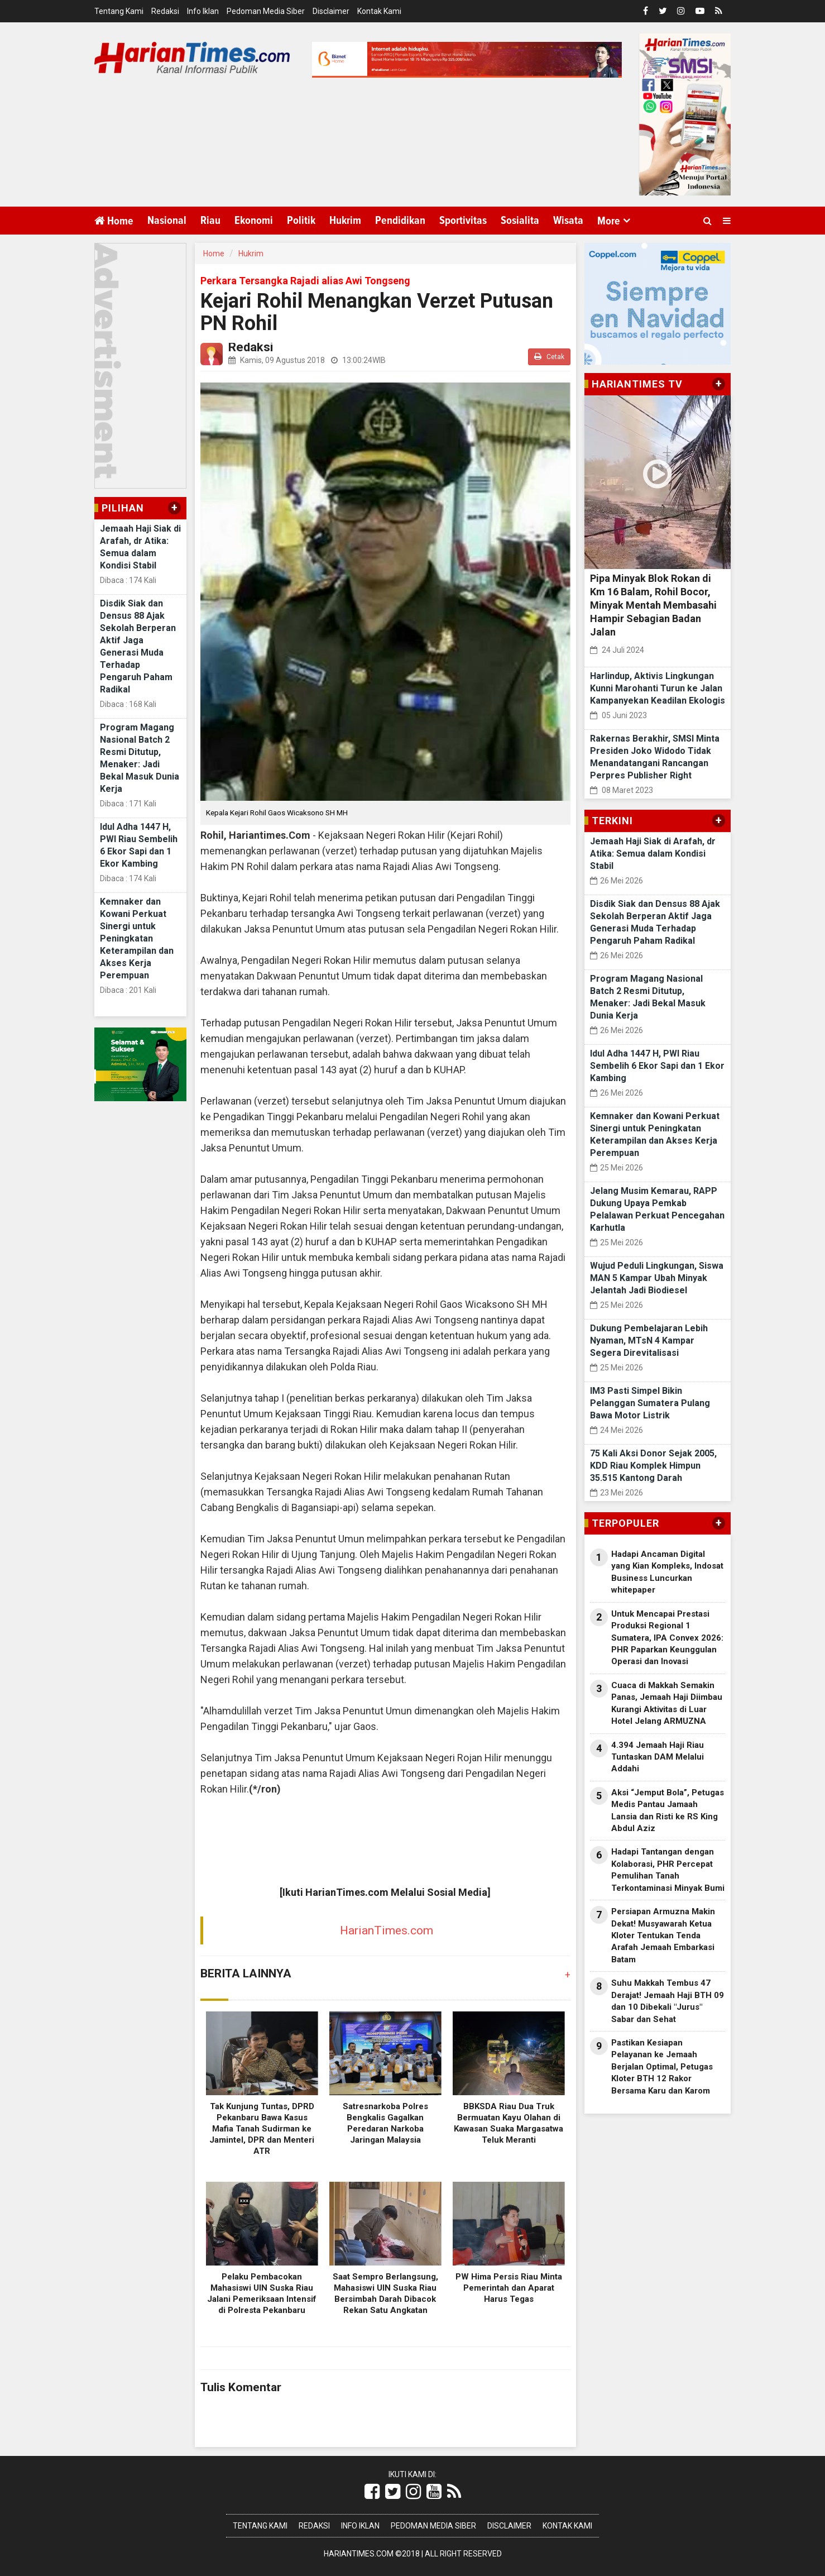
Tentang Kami (118, 11)
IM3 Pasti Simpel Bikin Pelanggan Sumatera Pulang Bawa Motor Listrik (650, 1403)
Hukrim (345, 220)
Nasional (166, 220)
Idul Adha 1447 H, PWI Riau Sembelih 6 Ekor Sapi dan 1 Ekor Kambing (657, 1065)
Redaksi (165, 11)
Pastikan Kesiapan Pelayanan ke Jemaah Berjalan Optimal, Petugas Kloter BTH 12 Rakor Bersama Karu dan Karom (662, 2067)
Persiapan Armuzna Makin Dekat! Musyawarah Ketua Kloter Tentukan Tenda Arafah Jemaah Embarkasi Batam (663, 1935)
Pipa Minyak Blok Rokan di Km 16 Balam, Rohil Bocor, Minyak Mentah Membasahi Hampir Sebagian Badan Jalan (653, 605)
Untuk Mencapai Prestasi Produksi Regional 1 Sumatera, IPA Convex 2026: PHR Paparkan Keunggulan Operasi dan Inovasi (667, 1638)
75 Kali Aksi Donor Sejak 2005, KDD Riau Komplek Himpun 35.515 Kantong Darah (653, 1465)
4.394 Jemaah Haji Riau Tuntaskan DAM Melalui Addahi (657, 1757)
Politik (301, 220)
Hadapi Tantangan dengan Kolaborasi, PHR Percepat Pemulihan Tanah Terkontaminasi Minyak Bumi (668, 1869)
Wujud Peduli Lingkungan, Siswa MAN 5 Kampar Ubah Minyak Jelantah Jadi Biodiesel (656, 1278)
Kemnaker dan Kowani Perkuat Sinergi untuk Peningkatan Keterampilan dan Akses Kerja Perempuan (137, 938)
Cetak (549, 356)
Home (113, 221)
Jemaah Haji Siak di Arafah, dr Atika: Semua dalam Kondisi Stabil (653, 853)
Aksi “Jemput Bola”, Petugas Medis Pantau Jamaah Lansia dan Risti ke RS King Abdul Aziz (667, 1810)
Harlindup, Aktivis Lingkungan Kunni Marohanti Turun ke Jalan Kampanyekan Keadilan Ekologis (657, 688)
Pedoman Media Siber (266, 11)
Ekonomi (253, 220)
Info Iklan (203, 11)
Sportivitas (463, 220)
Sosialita (520, 220)
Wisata (568, 220)
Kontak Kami (379, 11)
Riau (210, 220)
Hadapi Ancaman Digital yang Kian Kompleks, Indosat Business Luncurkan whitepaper (667, 1572)
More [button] (608, 221)
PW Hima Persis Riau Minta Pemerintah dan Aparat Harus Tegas (508, 2288)
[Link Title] (372, 2492)
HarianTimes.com (386, 1930)
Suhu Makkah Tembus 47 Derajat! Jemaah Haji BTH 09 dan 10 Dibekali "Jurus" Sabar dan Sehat (667, 2001)
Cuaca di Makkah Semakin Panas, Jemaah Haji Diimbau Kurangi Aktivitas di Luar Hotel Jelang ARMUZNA (666, 1703)
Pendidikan (400, 220)
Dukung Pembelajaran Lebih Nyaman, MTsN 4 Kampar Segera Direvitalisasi (649, 1340)
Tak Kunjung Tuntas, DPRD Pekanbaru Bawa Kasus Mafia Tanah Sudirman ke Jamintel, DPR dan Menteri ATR (261, 2128)
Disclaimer (331, 11)
